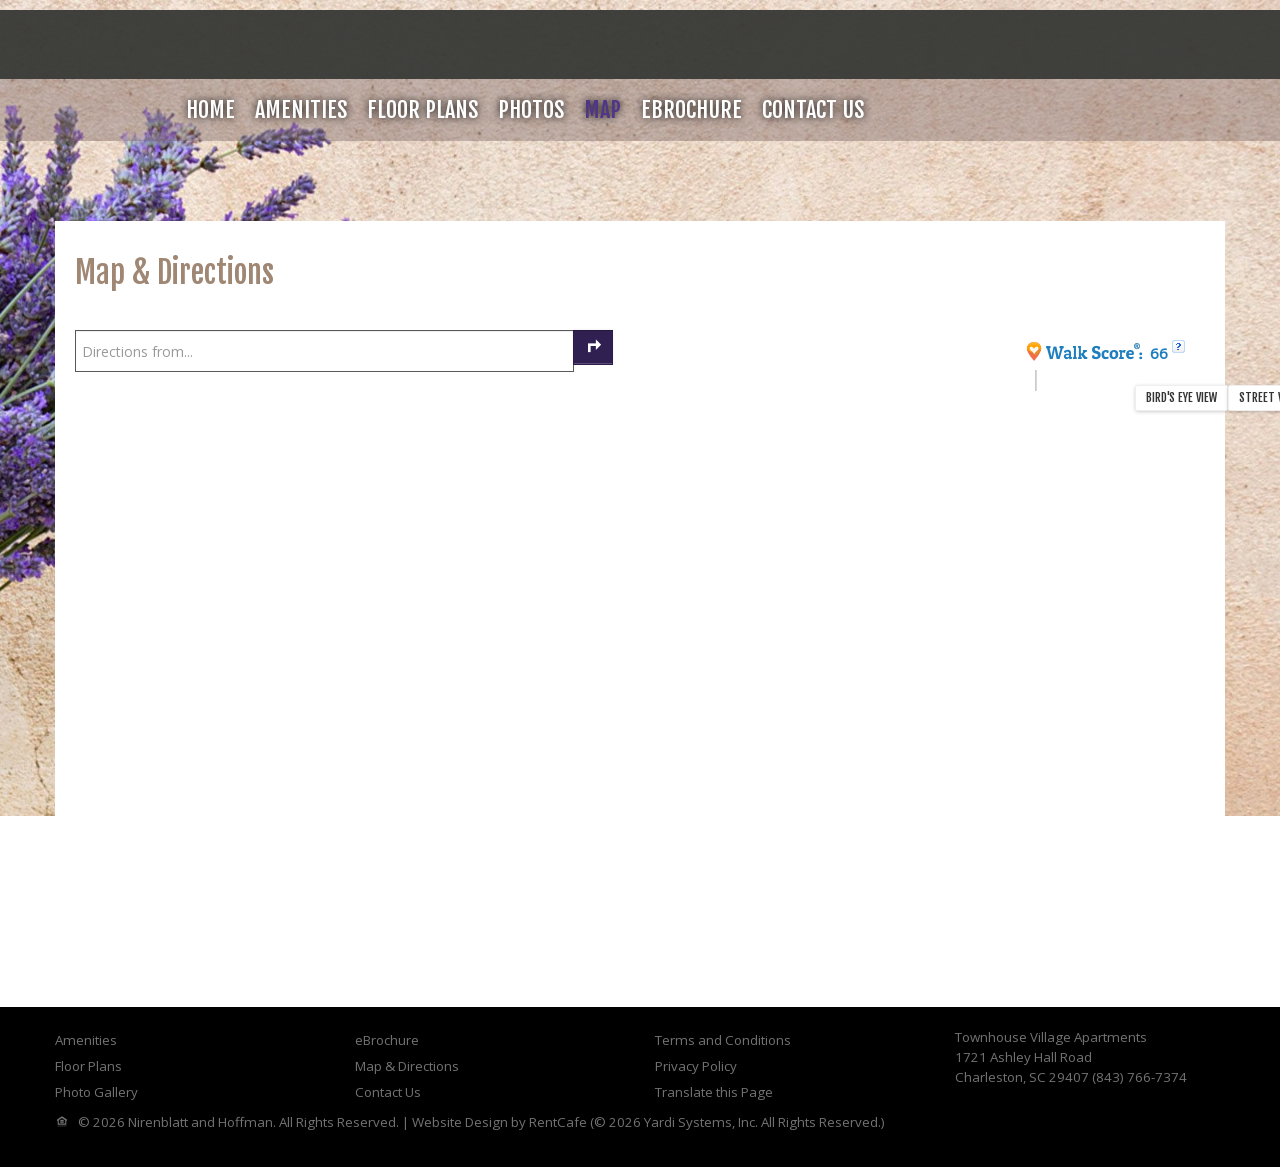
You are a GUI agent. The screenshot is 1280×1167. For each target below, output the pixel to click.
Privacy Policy (696, 1066)
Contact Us (813, 109)
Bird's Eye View (1181, 397)
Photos (531, 109)
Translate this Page (714, 1092)
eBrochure (691, 109)
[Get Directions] (593, 347)
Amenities (301, 109)
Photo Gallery (96, 1092)
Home (210, 109)
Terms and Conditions (723, 1040)
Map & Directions (407, 1066)
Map (602, 109)
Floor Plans (422, 109)
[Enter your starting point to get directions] (324, 351)
